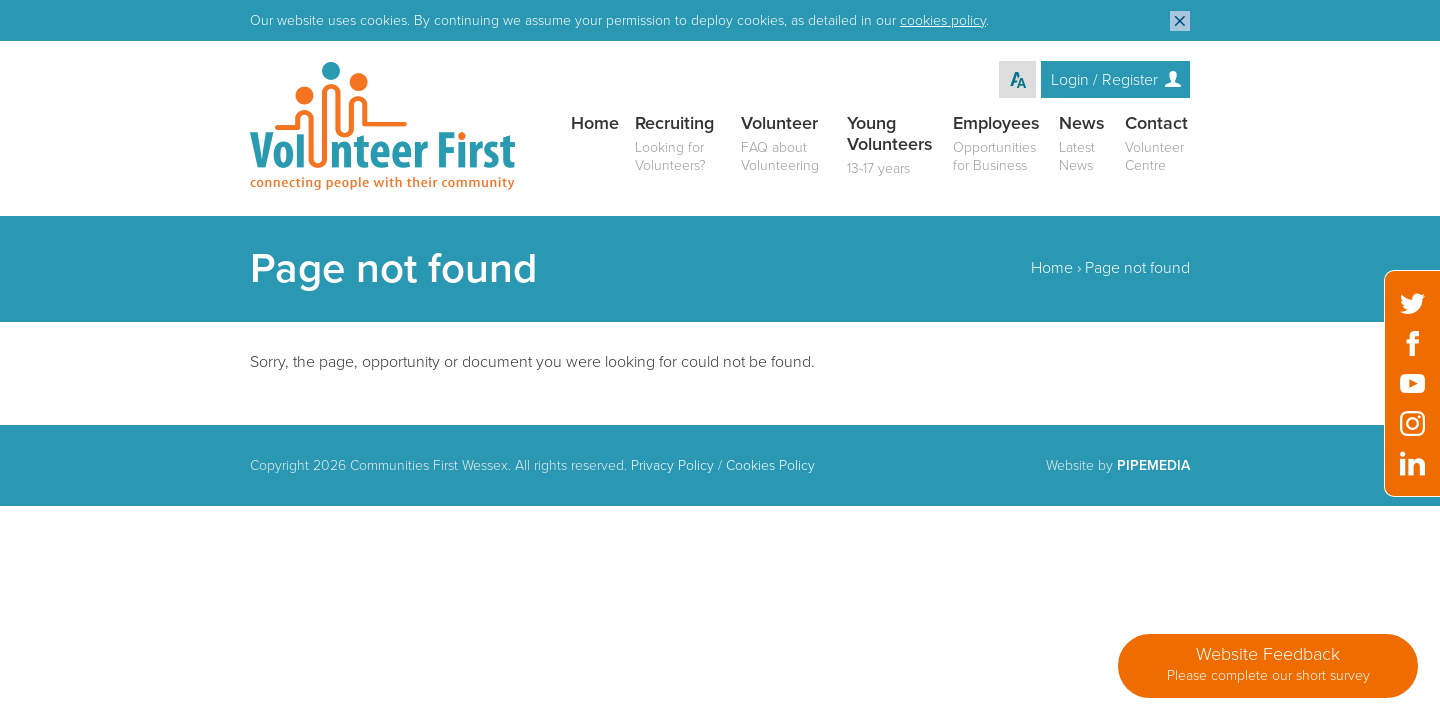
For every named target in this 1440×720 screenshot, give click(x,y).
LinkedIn (1412, 463)
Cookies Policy (770, 465)
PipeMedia (1153, 465)
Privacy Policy (672, 465)
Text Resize (1017, 79)
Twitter (1412, 303)
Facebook (1412, 343)
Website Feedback (1268, 664)
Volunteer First (382, 126)
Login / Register (1104, 80)
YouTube (1412, 383)
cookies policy (943, 20)
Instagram (1412, 423)
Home (1052, 268)
